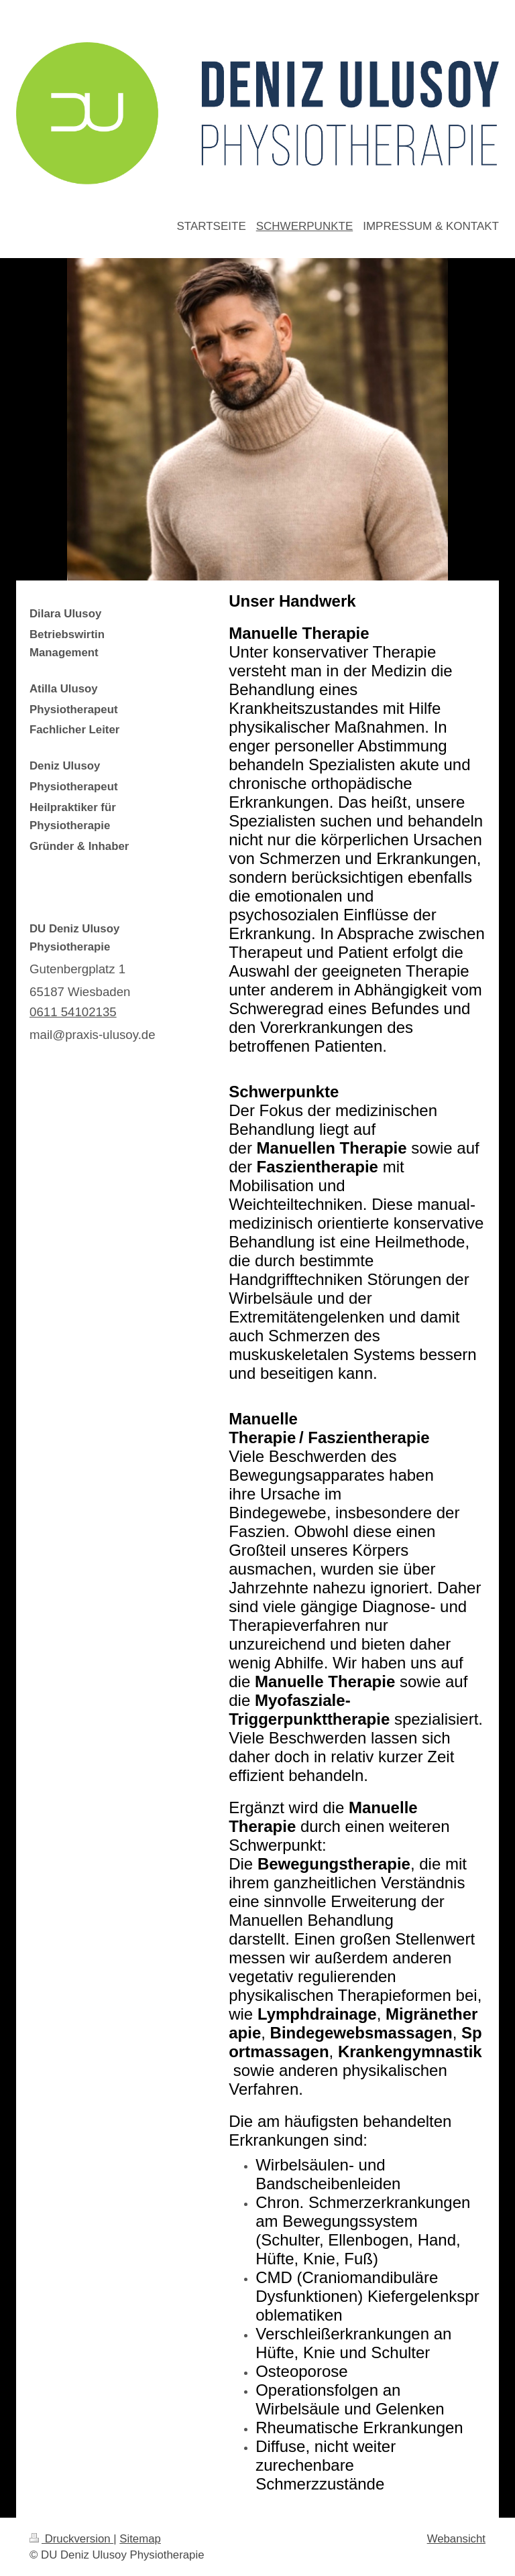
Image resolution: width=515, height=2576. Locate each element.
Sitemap (140, 2538)
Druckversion (71, 2538)
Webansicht (456, 2538)
